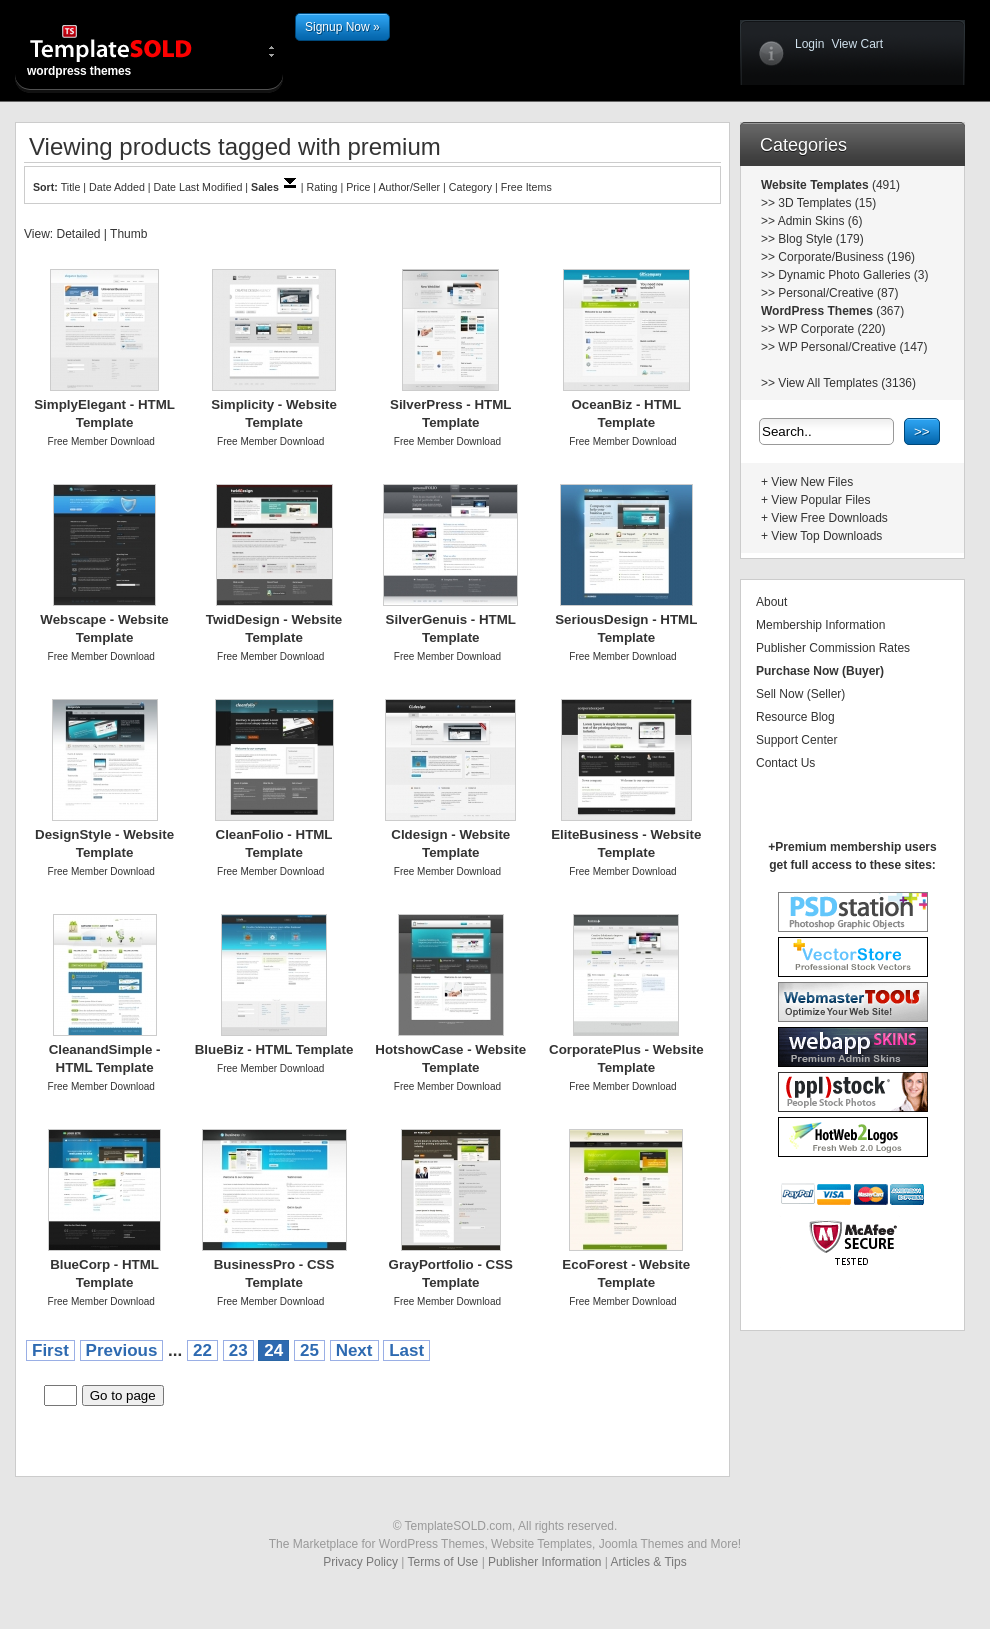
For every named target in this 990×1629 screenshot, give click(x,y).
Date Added (117, 187)
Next (354, 1350)
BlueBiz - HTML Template (274, 1049)
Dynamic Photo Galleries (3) (853, 275)
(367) (888, 311)
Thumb (128, 234)
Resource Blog (795, 717)
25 (309, 1350)
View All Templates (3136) (847, 383)
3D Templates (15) (827, 203)
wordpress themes (127, 50)
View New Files (812, 482)
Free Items (526, 187)
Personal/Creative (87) (838, 293)
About (771, 602)
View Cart (857, 44)
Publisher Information (544, 1562)
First (50, 1350)
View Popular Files (820, 500)
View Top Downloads (826, 536)
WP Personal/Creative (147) (852, 347)
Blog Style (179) (820, 239)
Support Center (796, 740)
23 (238, 1350)
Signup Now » (342, 27)
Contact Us (785, 763)
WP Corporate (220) (831, 329)
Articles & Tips (649, 1562)
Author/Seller (410, 187)
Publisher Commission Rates (833, 648)
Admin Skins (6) (820, 221)
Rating (322, 187)
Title (71, 187)
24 (273, 1350)
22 (202, 1350)
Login (809, 44)
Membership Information (820, 625)
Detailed (78, 234)
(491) (884, 185)
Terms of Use (443, 1562)
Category (470, 187)
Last (406, 1350)
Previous (122, 1350)
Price (358, 187)
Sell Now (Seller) (800, 694)
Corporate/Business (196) (846, 257)
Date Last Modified (198, 187)
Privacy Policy (360, 1562)
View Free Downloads (829, 518)
